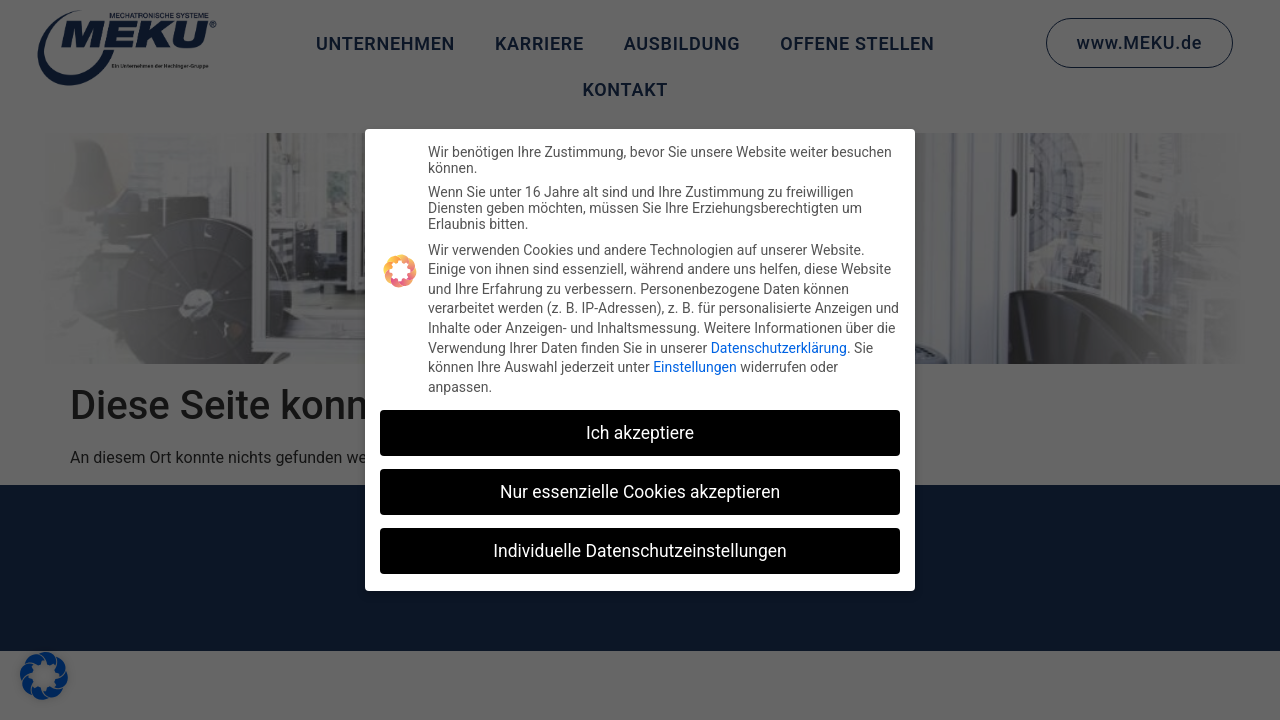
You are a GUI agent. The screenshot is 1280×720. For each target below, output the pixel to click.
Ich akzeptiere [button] (640, 433)
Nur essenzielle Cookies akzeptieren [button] (640, 492)
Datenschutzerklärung (779, 348)
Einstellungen (695, 367)
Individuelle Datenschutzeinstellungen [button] (639, 551)
